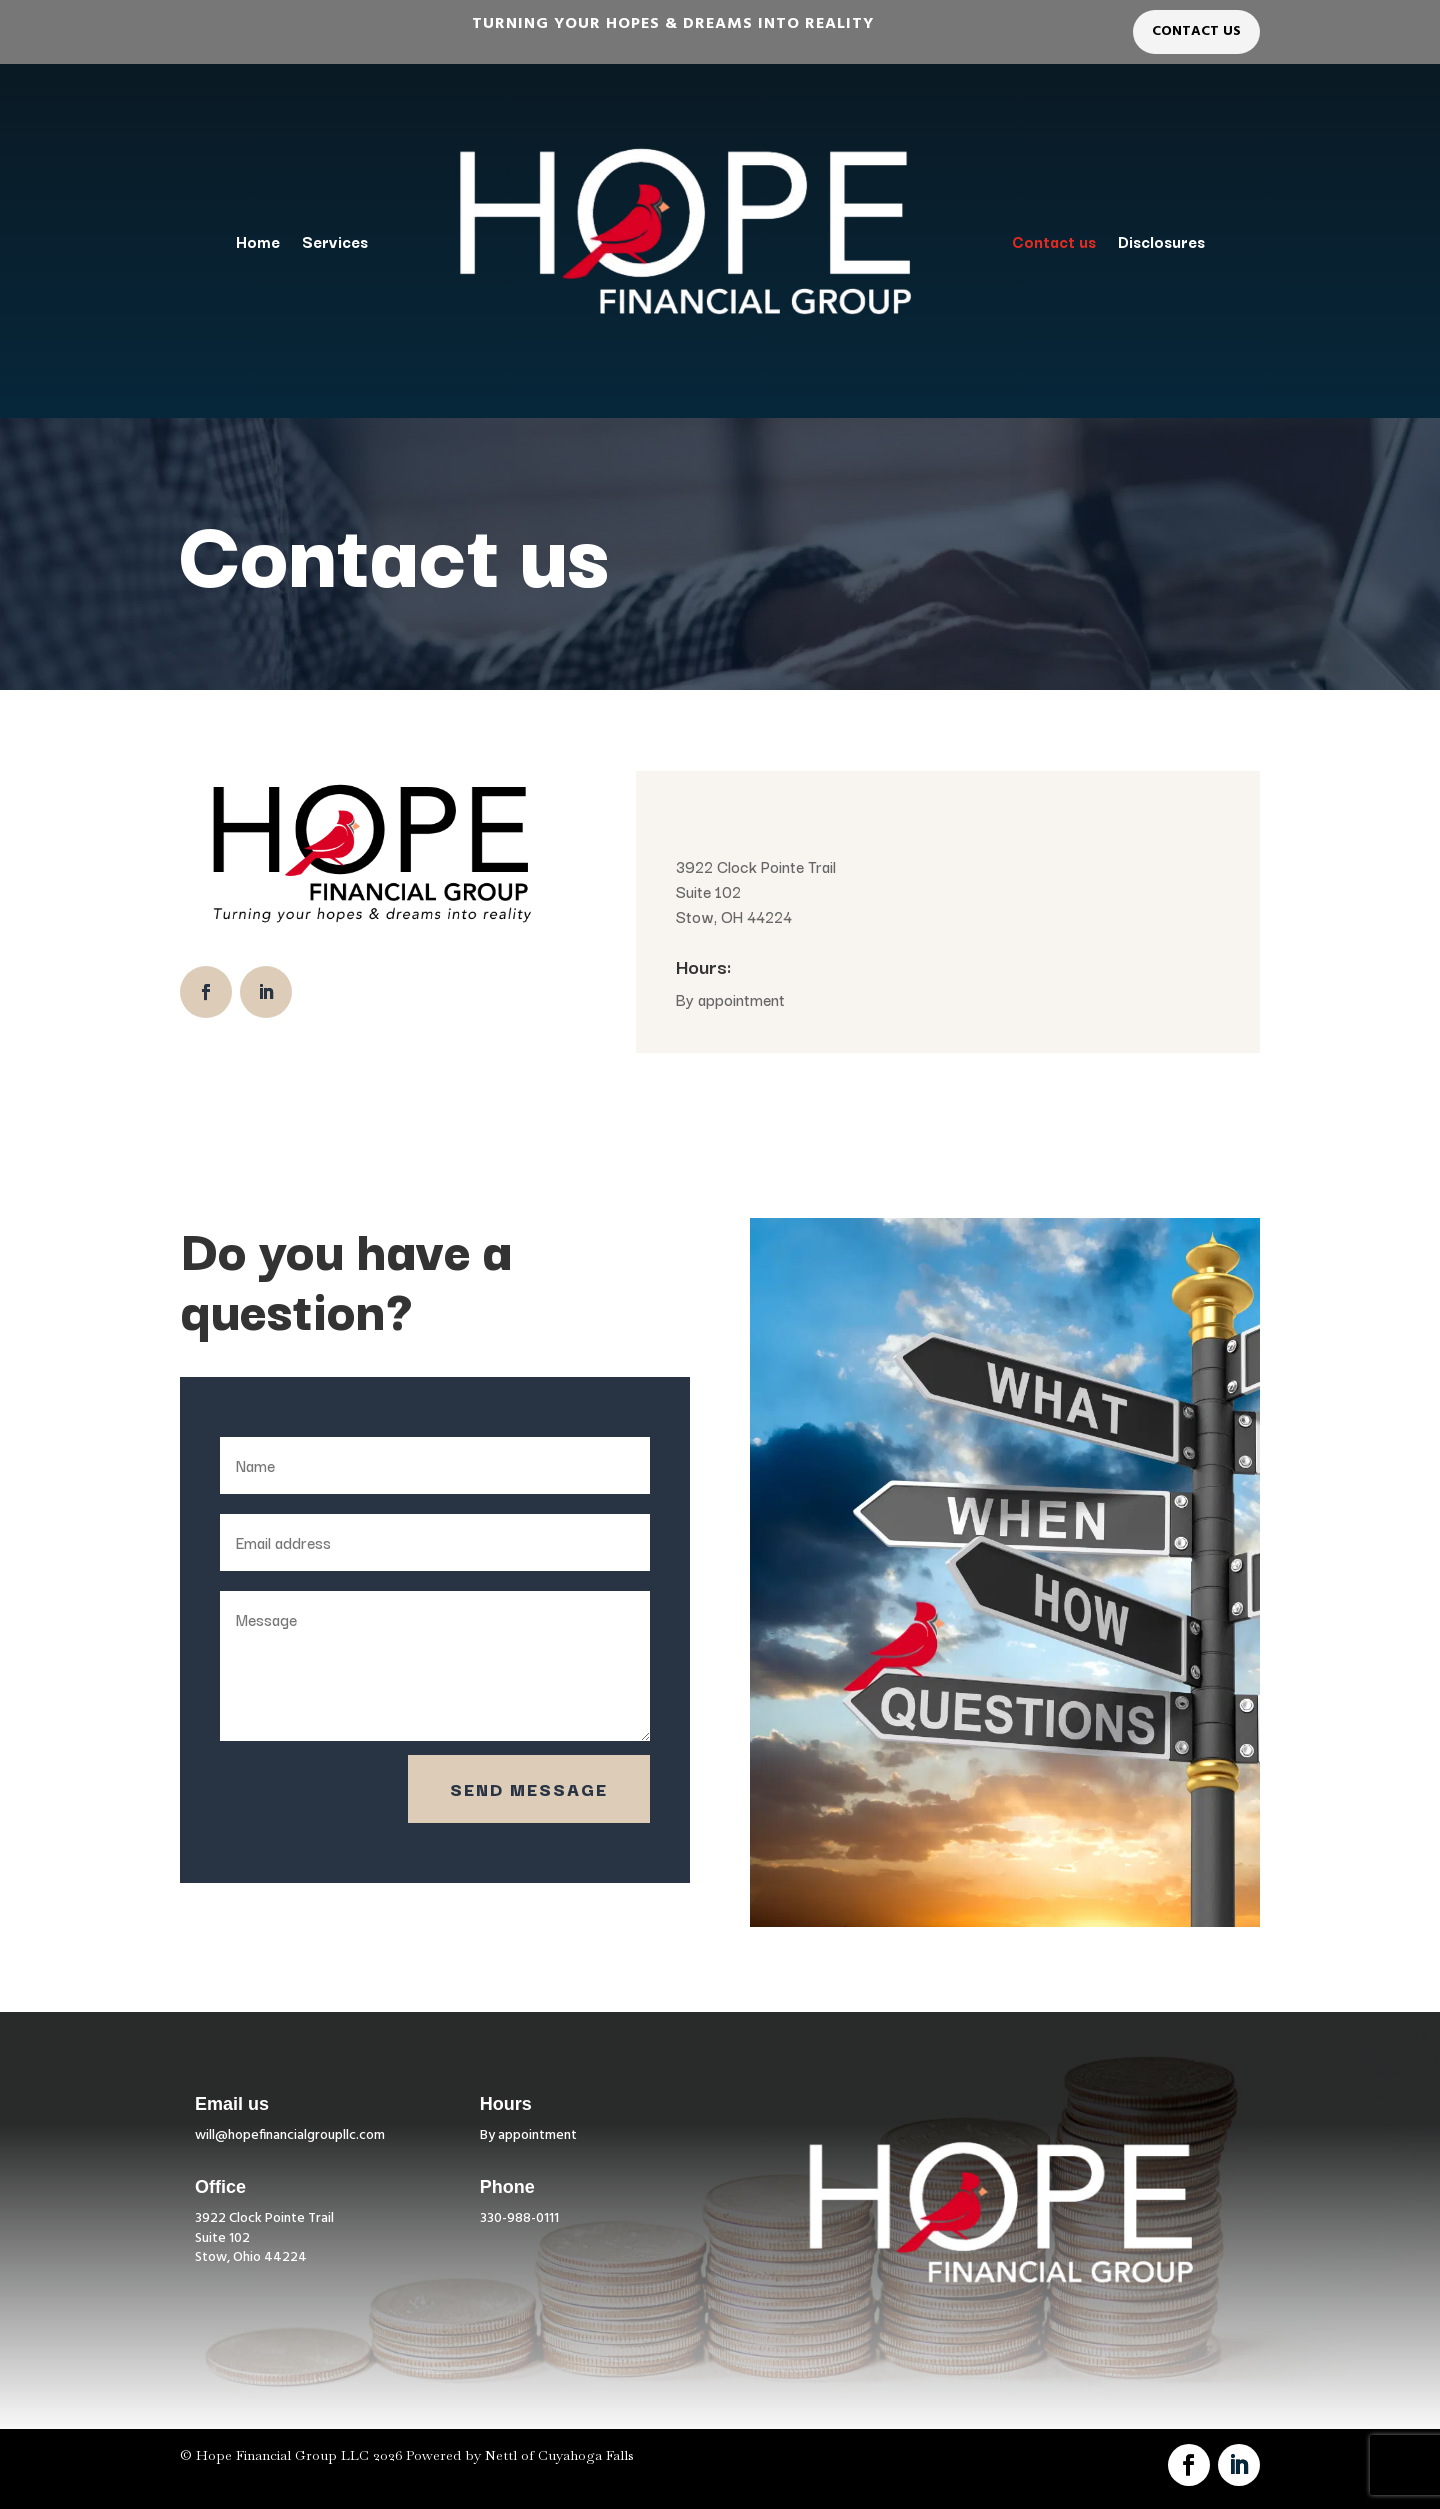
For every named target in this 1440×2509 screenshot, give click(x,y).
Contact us (1054, 241)
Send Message (529, 1788)
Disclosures (1161, 241)
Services (335, 241)
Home (258, 241)
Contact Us (1196, 31)
